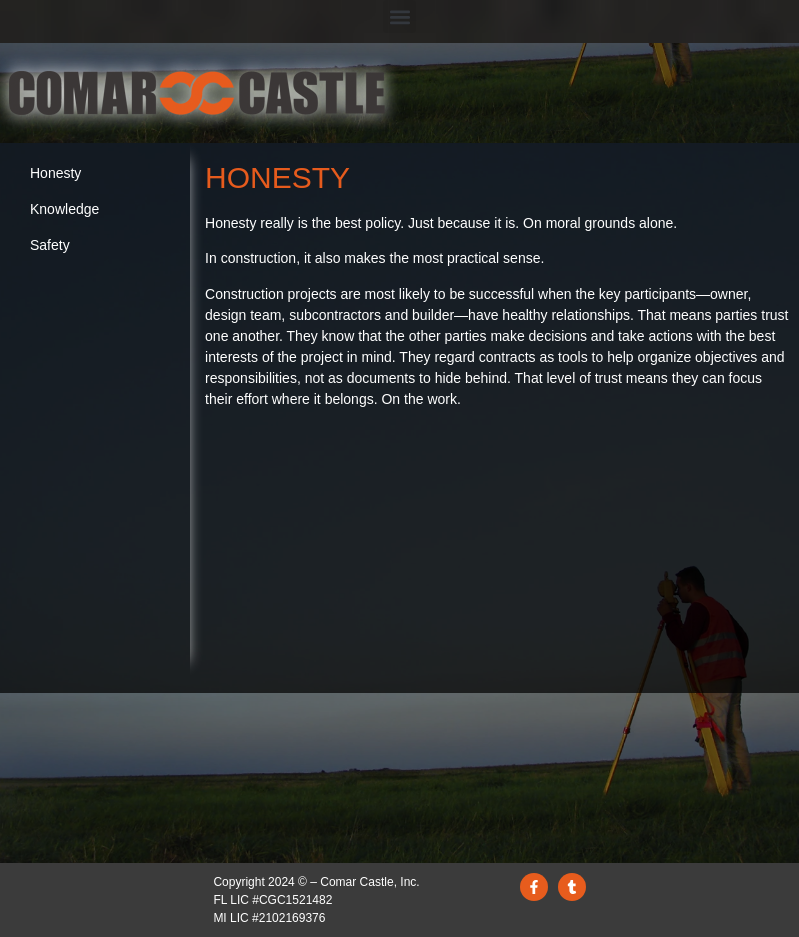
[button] (399, 16)
